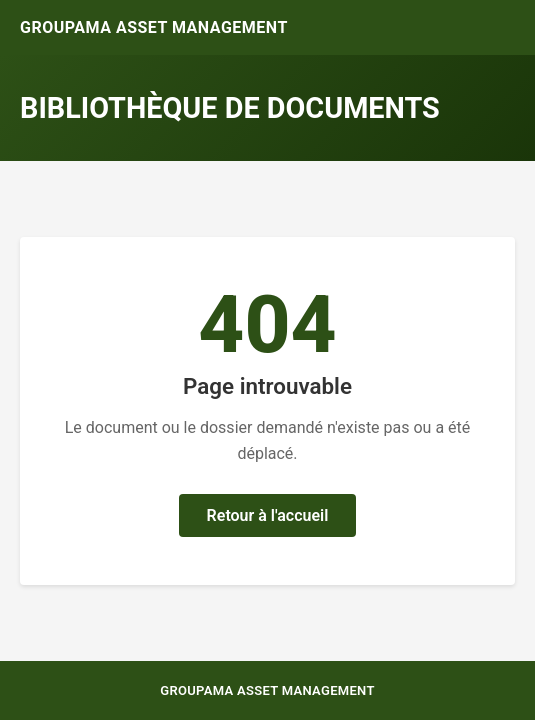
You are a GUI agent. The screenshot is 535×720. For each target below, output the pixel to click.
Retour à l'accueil (268, 515)
